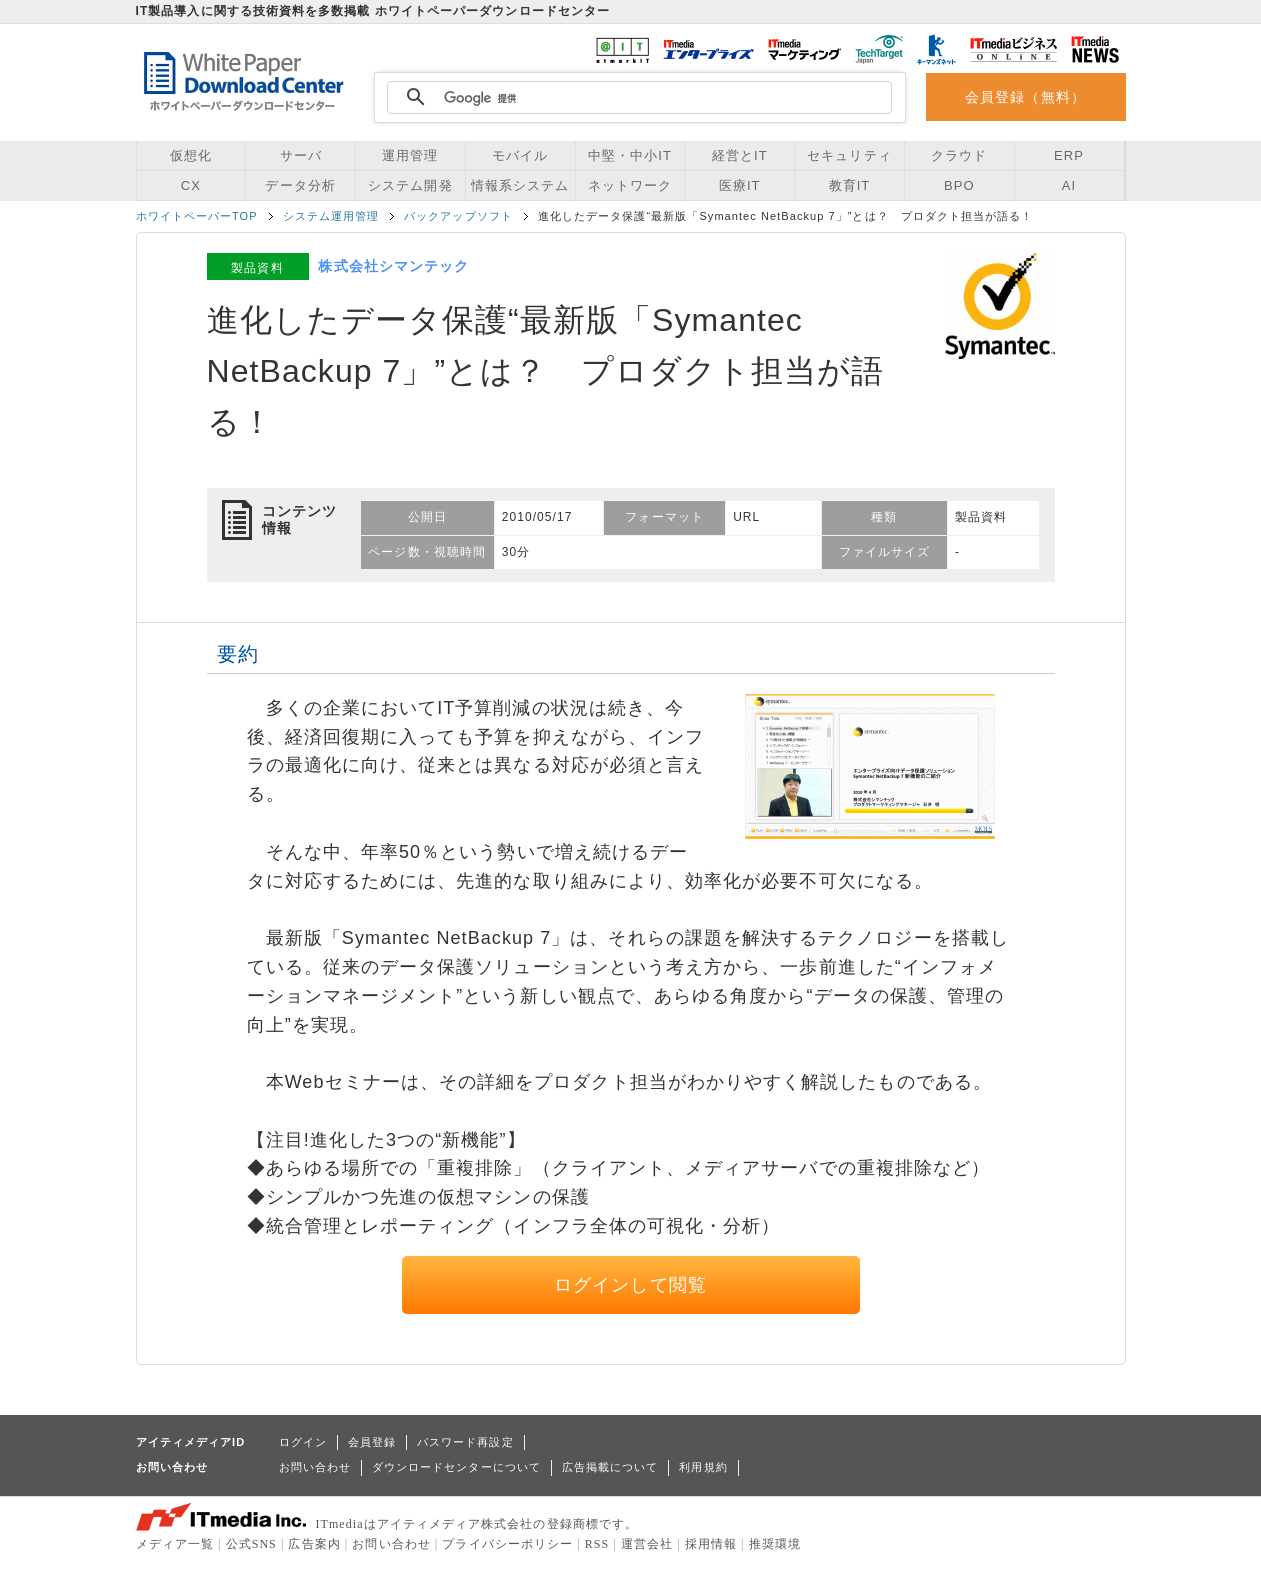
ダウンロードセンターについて (456, 1467)
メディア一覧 (175, 1544)
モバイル (520, 155)
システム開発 (410, 185)
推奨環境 (775, 1544)
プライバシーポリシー (507, 1544)
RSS (597, 1544)
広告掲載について (610, 1467)
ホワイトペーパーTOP (197, 216)
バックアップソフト (458, 216)
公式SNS (251, 1544)
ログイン (303, 1442)
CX (191, 185)
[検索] (637, 98)
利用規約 (703, 1467)
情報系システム (520, 185)
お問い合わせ (315, 1467)
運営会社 (647, 1544)
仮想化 (191, 155)
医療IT (740, 185)
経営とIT (740, 155)
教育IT (850, 185)
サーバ (301, 155)
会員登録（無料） (1025, 97)
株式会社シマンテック (393, 266)
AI (1069, 185)
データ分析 (300, 185)
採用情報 (711, 1544)
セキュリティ (849, 155)
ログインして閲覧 (630, 1285)
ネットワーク (630, 185)
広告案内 (314, 1544)
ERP (1069, 155)
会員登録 (372, 1442)
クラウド (959, 155)
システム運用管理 (331, 216)
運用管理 (410, 155)
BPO (959, 185)
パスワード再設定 (465, 1442)
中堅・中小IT (630, 155)
